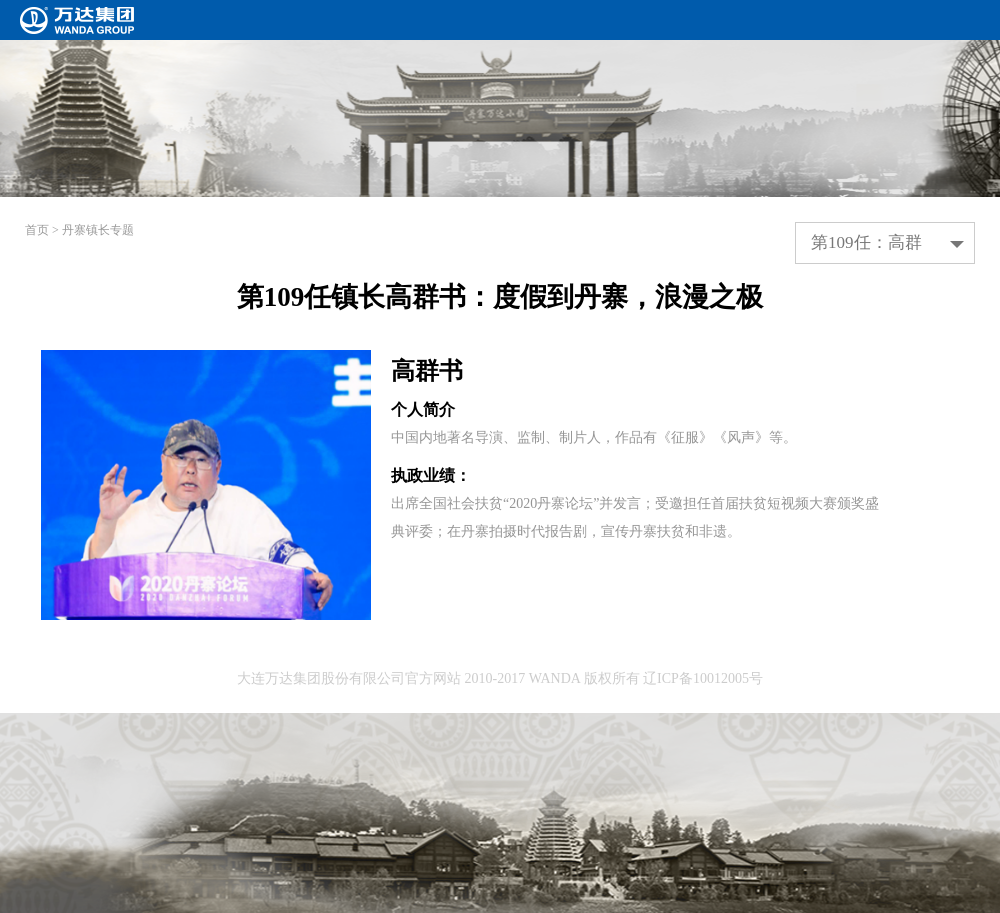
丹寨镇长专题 (98, 230)
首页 (37, 230)
